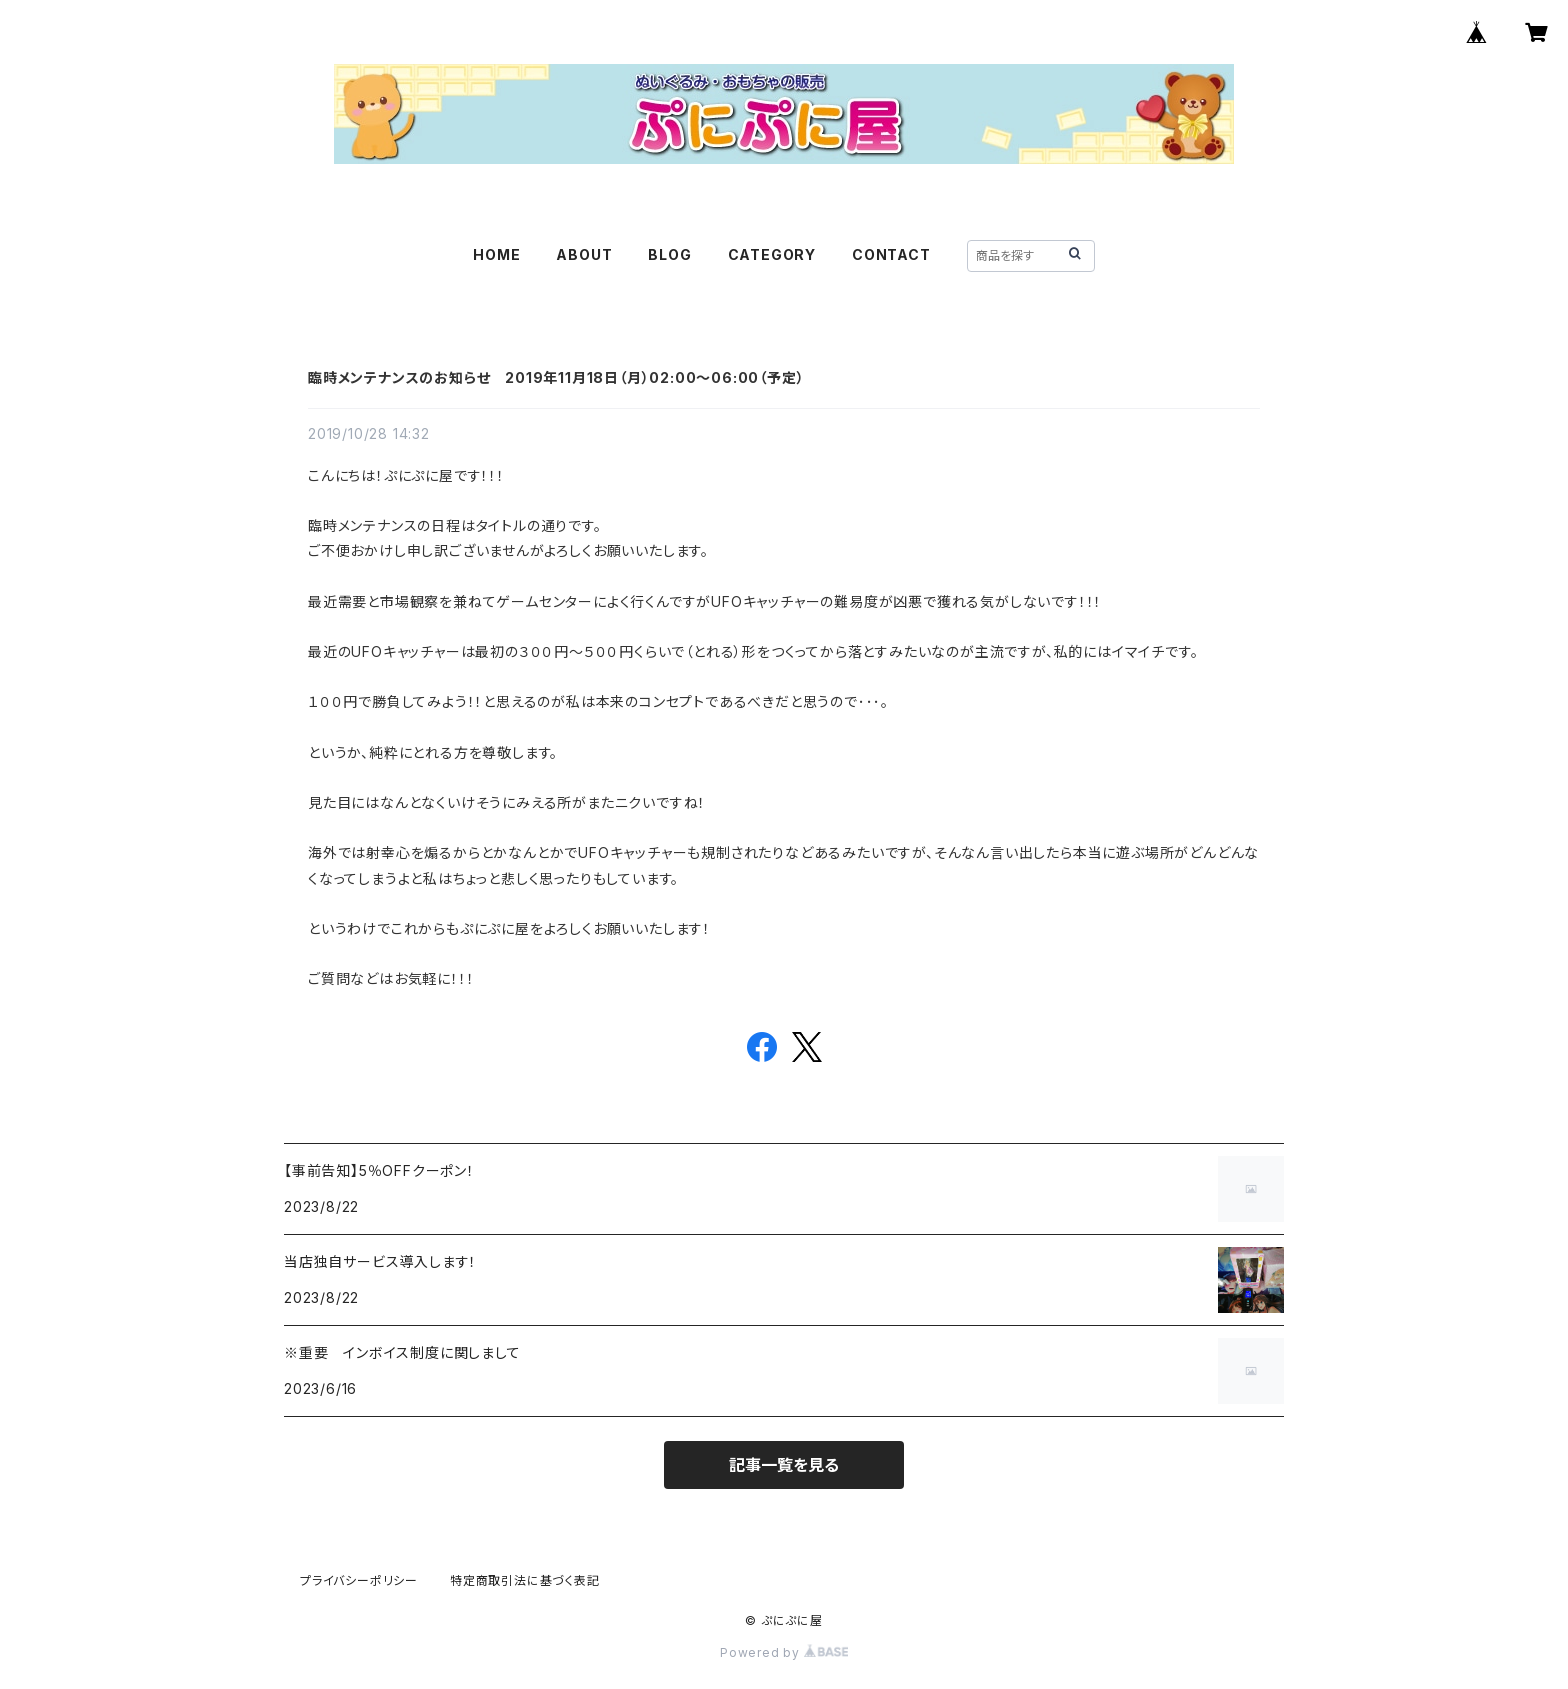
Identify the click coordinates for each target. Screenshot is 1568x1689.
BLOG (669, 254)
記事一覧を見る (784, 1465)
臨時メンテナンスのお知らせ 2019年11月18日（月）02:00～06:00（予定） (556, 377)
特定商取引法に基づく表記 (525, 1580)
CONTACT (891, 254)
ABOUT (584, 254)
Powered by (784, 1652)
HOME (496, 254)
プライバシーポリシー (359, 1580)
